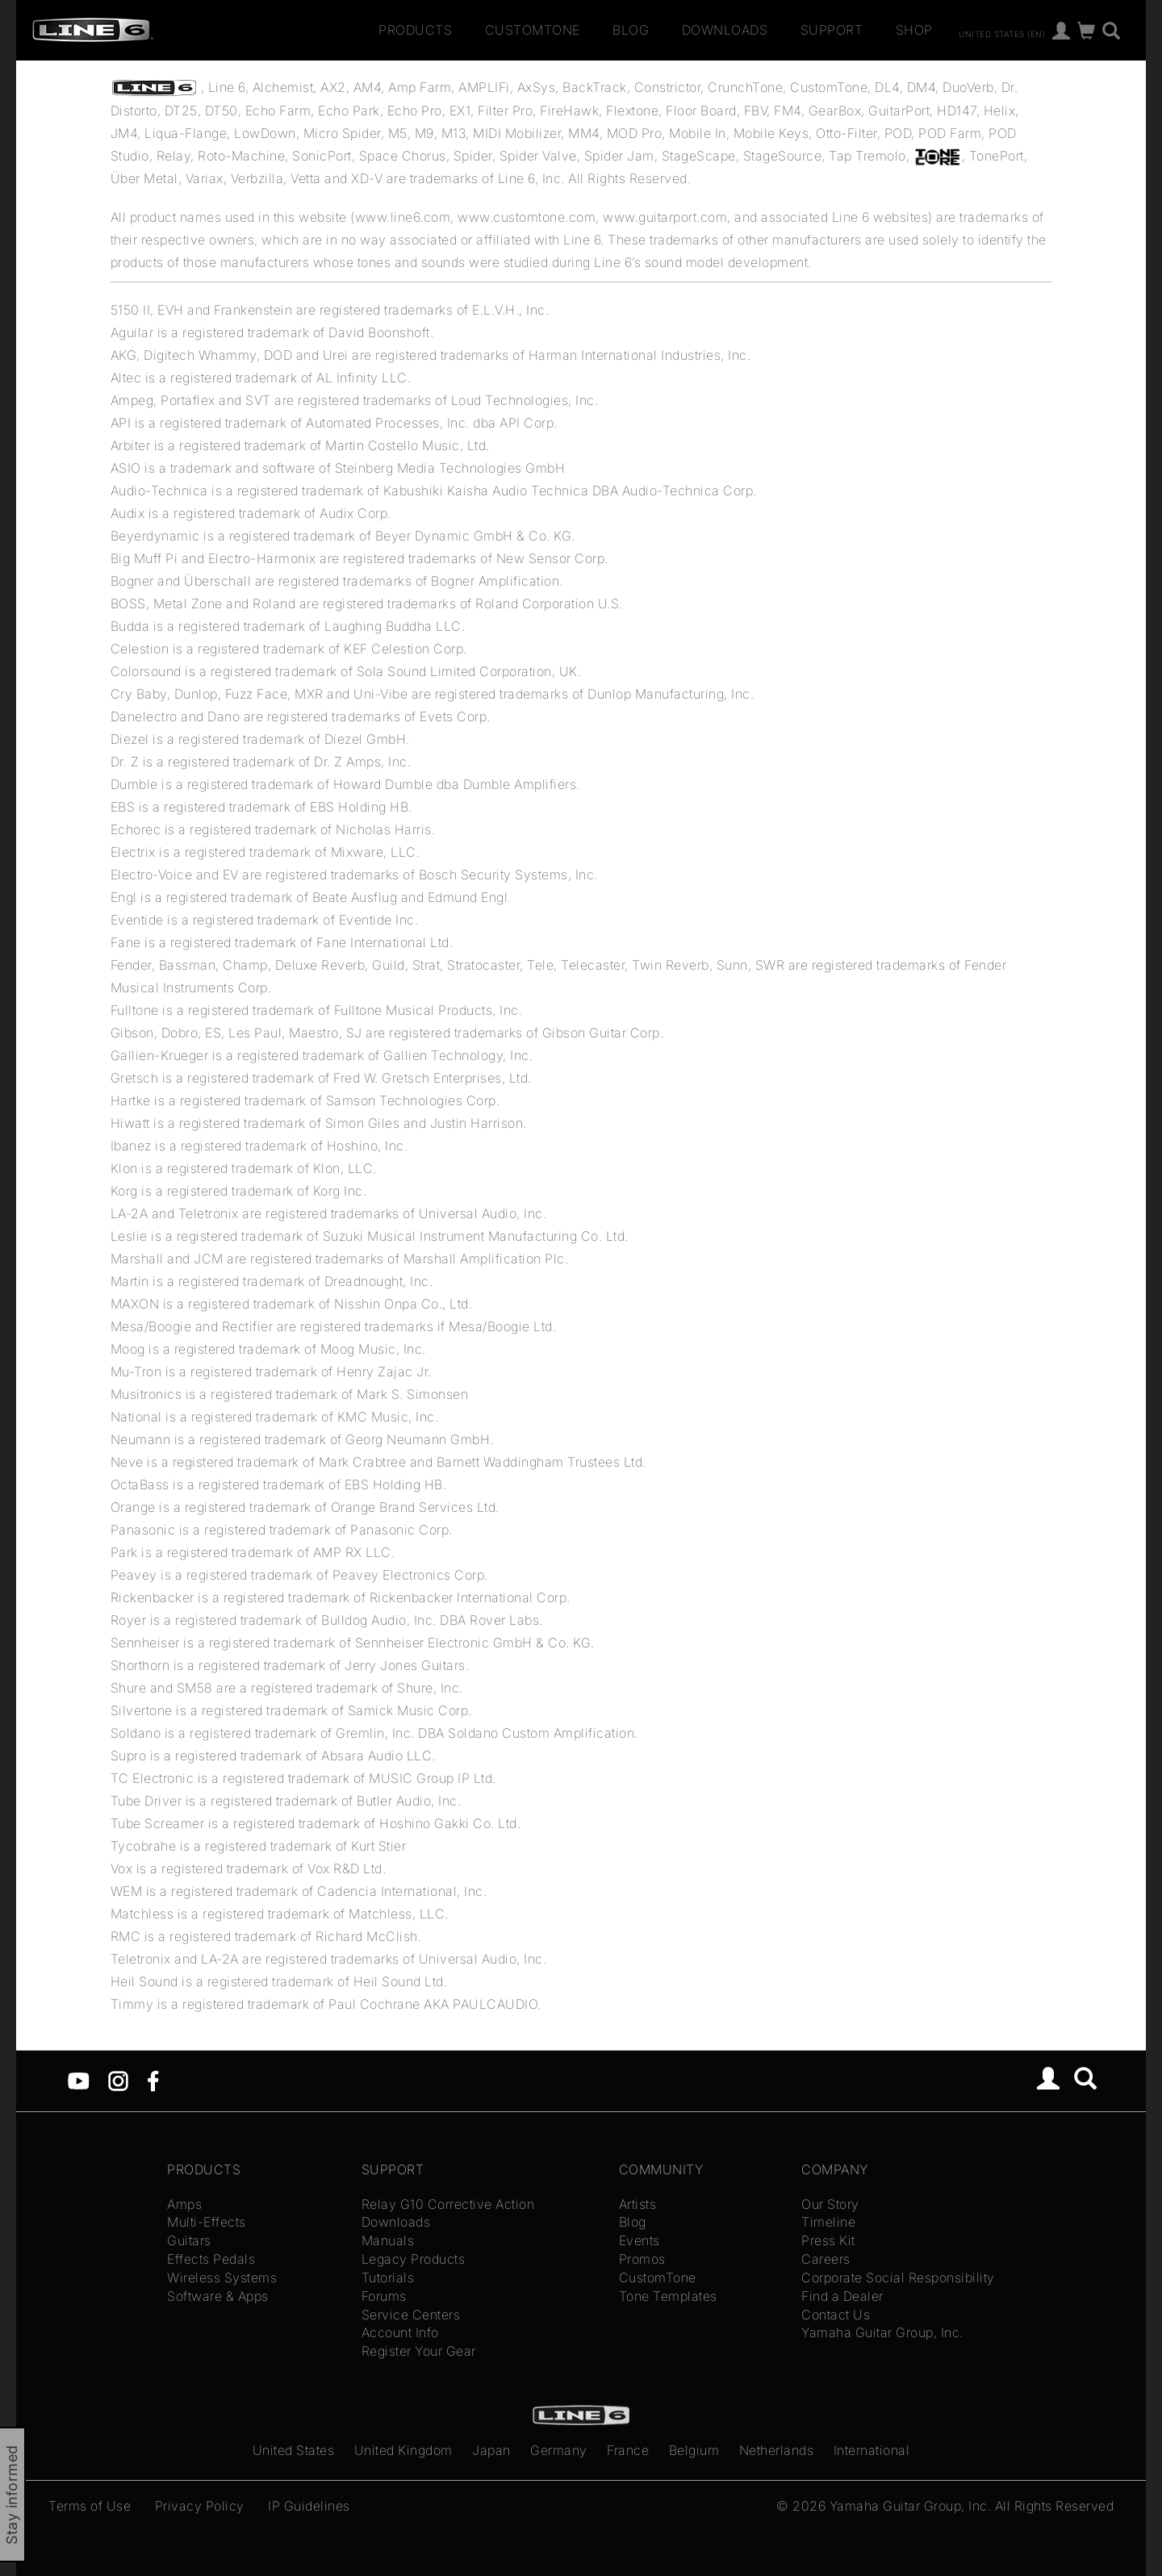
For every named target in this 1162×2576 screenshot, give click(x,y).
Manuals (388, 2240)
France (628, 2450)
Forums (384, 2296)
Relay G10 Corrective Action (448, 2204)
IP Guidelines (309, 2506)
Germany (558, 2450)
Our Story (830, 2204)
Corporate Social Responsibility (898, 2277)
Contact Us (835, 2315)
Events (639, 2240)
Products (415, 30)
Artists (638, 2204)
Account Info (400, 2332)
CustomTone (532, 30)
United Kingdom (403, 2450)
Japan (491, 2450)
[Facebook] (153, 2080)
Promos (642, 2259)
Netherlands (776, 2450)
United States (294, 2450)
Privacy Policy (200, 2506)
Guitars (189, 2240)
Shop (914, 30)
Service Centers (411, 2315)
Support (831, 30)
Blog (630, 30)
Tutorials (388, 2277)
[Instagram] (118, 2080)
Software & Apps (218, 2296)
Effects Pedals (211, 2259)
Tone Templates (668, 2296)
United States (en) (1002, 33)
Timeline (828, 2222)
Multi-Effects (206, 2222)
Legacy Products (414, 2259)
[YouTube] (78, 2080)
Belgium (694, 2450)
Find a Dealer (842, 2296)
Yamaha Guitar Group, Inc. (882, 2332)
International (872, 2450)
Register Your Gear (419, 2351)
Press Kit (828, 2240)
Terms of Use (89, 2506)
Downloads (725, 30)
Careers (826, 2259)
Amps (184, 2204)
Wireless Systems (222, 2277)
